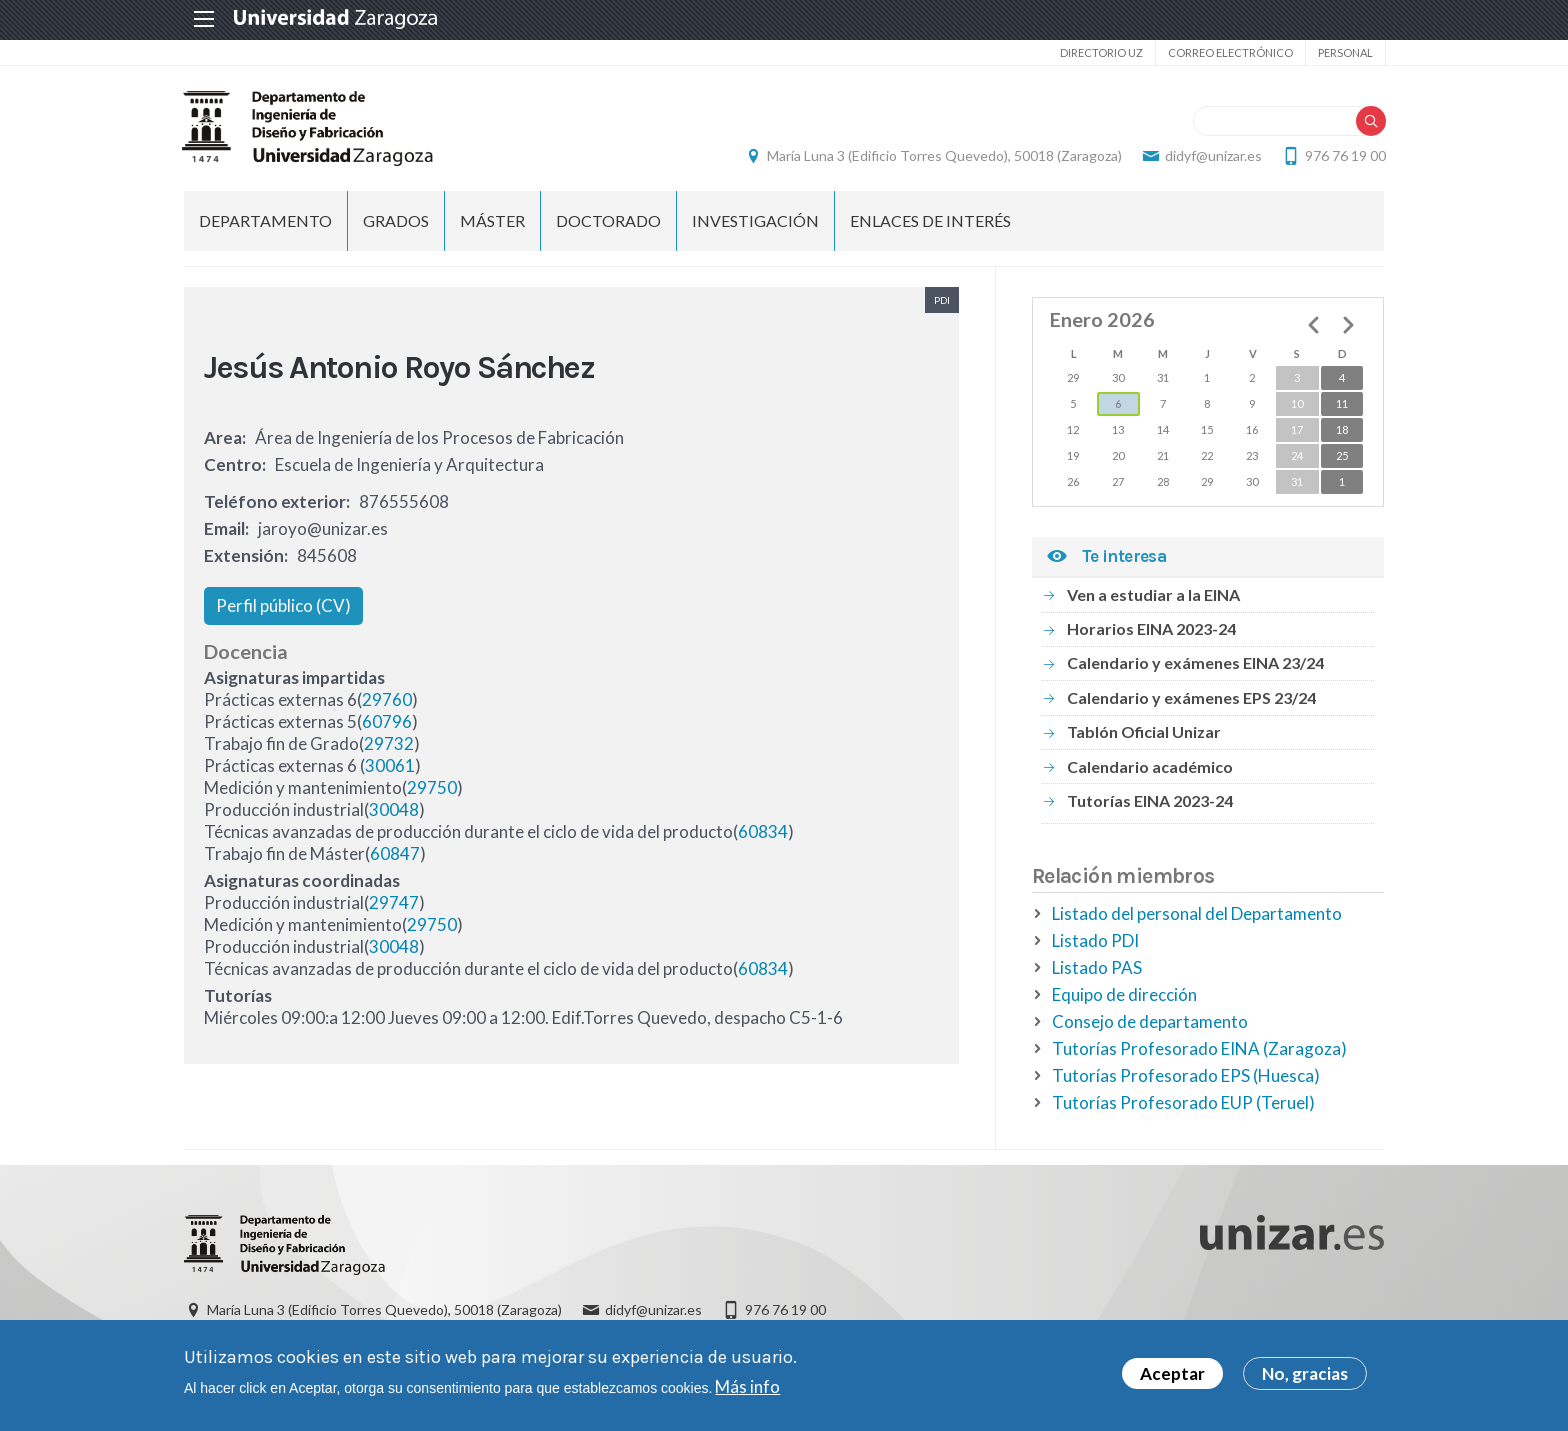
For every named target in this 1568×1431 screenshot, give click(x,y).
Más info (747, 1386)
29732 (389, 744)
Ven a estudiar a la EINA (1153, 594)
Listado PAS (1097, 967)
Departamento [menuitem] (265, 220)
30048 (394, 810)
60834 (763, 832)
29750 (432, 788)
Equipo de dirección (1124, 994)
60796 (387, 722)
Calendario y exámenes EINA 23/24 (1195, 663)
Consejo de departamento (1150, 1021)
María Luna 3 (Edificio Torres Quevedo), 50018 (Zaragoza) (942, 155)
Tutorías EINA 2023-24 (1150, 800)
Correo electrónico (1228, 52)
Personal (1343, 52)
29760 (387, 700)
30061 (390, 766)
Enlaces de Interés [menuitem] (930, 220)
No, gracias (1305, 1373)
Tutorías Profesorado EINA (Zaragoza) (1199, 1048)
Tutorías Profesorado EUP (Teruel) (1183, 1102)
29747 (394, 903)
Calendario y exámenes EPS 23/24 (1191, 697)
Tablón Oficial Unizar (1144, 732)
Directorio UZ (1099, 52)
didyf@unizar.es (1211, 155)
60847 (395, 854)
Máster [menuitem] (492, 220)
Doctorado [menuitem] (608, 220)
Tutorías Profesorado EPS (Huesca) (1186, 1075)
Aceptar (1172, 1373)
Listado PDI (1095, 940)
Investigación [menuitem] (755, 220)
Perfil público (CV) (283, 605)
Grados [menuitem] (396, 220)
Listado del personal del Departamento (1197, 913)
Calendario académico (1150, 766)
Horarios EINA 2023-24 (1151, 628)
